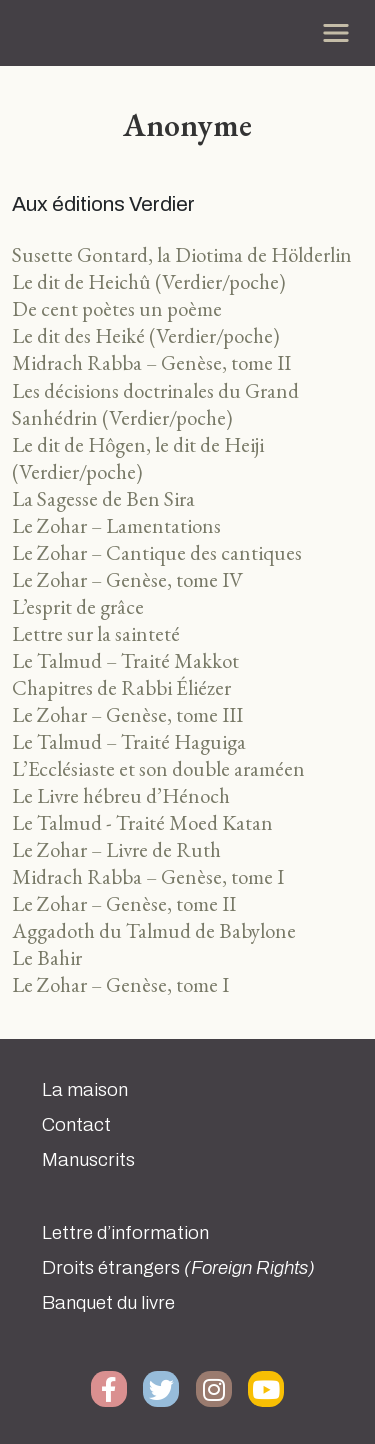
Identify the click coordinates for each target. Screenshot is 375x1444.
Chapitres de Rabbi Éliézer (121, 687)
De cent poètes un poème (117, 308)
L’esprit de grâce (78, 606)
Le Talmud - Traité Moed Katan (142, 822)
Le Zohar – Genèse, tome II (124, 903)
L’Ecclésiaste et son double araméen (158, 768)
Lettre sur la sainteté (96, 633)
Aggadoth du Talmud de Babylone (154, 930)
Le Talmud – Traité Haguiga (129, 741)
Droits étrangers (178, 1268)
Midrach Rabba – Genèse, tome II (151, 362)
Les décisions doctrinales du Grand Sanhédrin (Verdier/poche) (155, 404)
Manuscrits (88, 1160)
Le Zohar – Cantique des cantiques (157, 552)
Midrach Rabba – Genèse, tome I (148, 876)
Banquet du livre (108, 1303)
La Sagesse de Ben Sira (103, 498)
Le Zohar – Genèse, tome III (127, 714)
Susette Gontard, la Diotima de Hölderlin (182, 254)
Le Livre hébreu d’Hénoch (121, 795)
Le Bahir (47, 957)
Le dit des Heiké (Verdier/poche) (146, 335)
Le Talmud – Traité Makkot (125, 660)
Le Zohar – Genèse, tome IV (127, 579)
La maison (85, 1090)
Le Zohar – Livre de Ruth (116, 849)
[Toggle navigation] (336, 33)
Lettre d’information (125, 1233)
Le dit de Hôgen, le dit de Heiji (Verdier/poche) (138, 458)
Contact (76, 1125)
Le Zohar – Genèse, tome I (120, 984)
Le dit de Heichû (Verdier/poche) (149, 281)
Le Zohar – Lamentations (116, 525)
